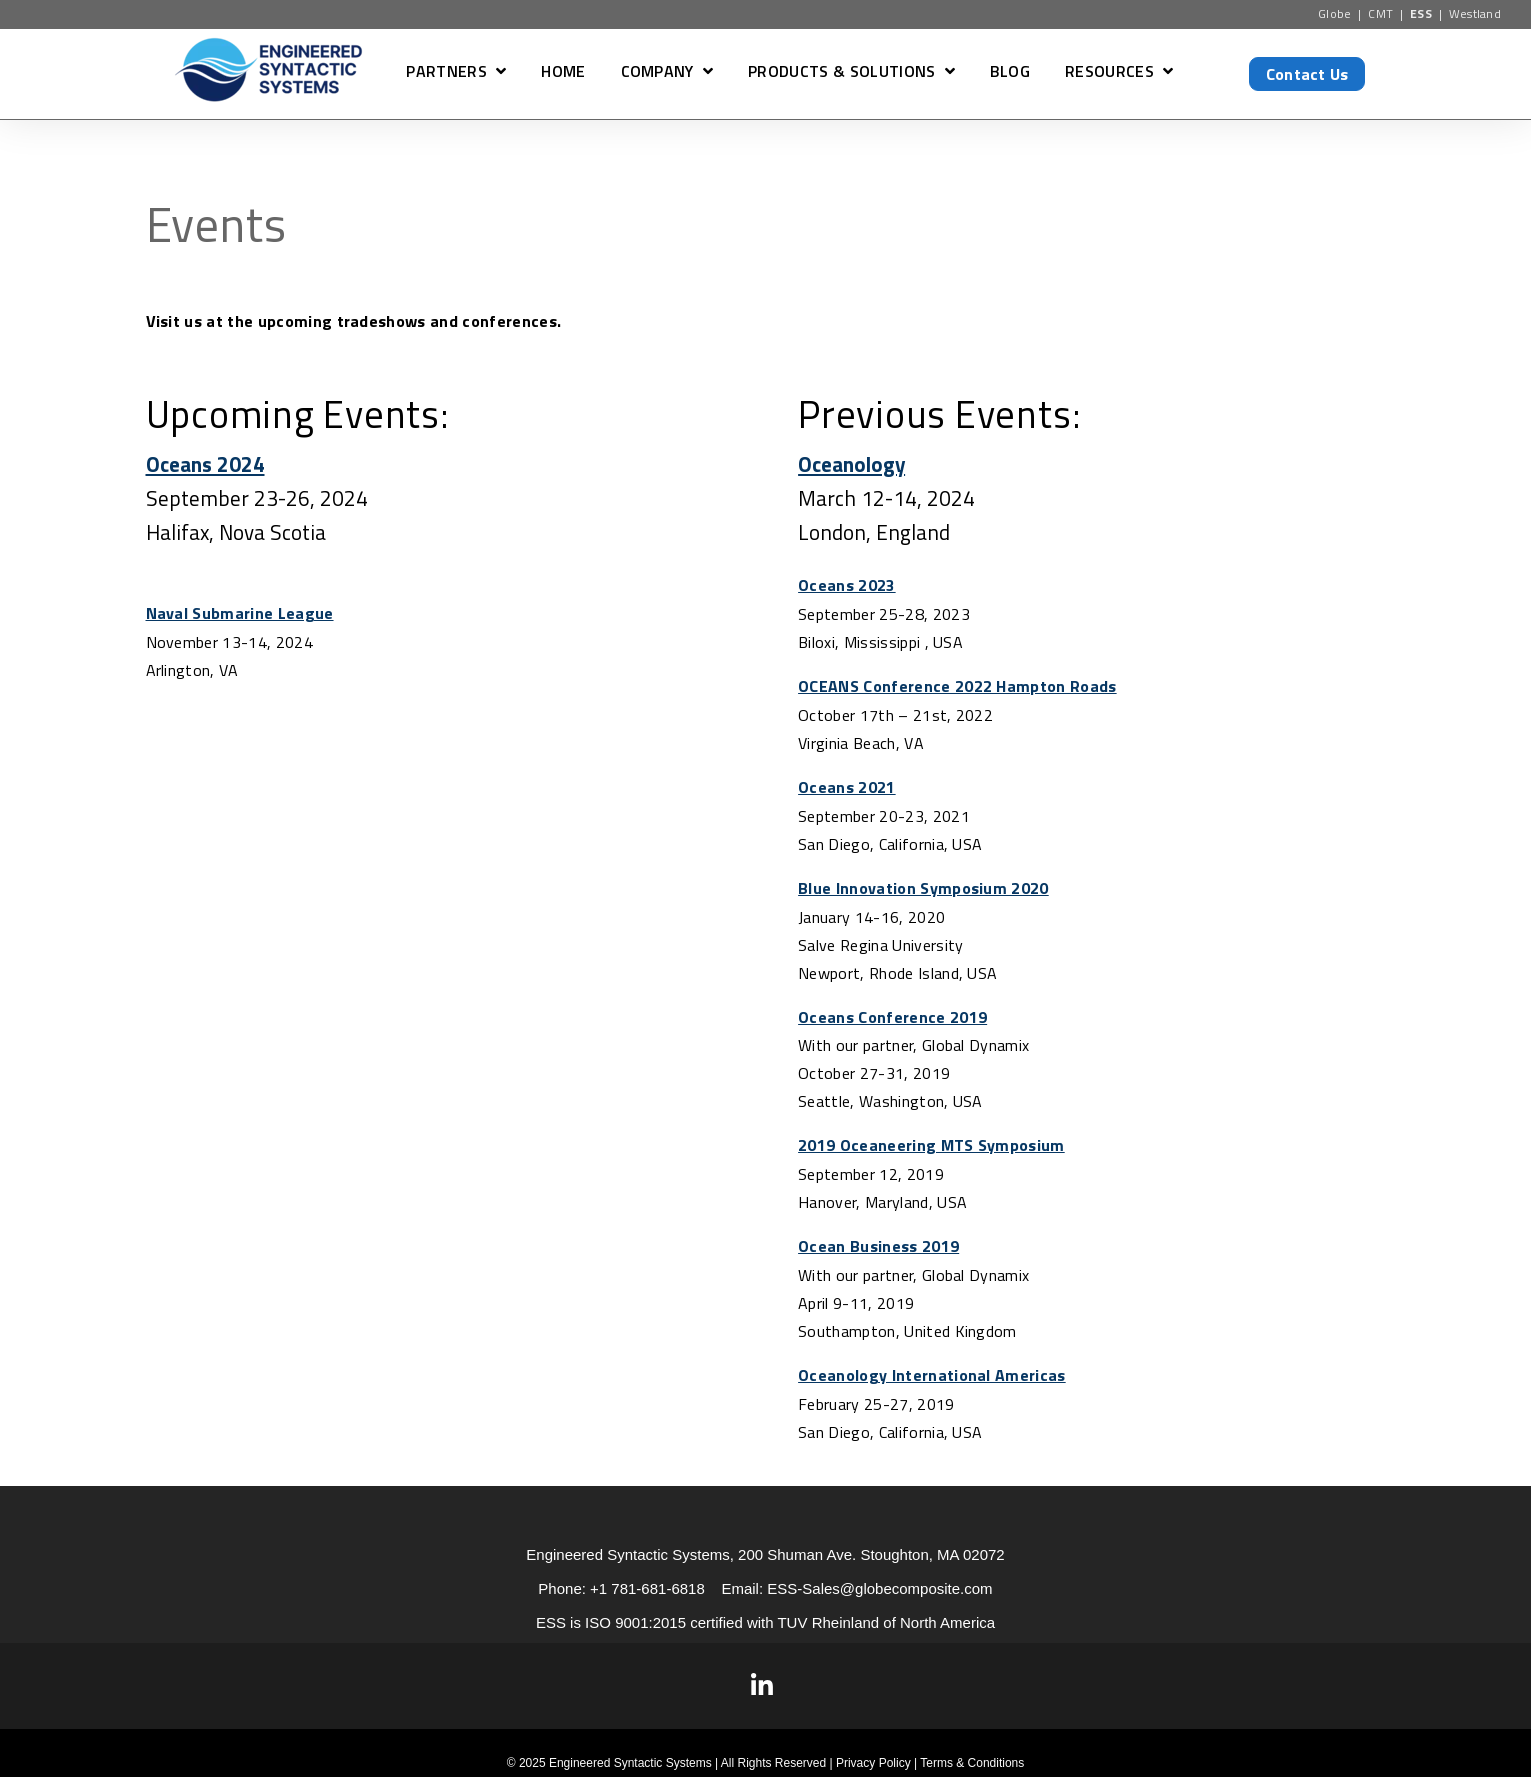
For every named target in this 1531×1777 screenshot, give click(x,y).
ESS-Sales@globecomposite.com (879, 1580)
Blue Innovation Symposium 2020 (923, 885)
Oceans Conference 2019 (892, 1013)
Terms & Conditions (972, 1755)
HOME (563, 73)
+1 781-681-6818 (647, 1580)
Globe (1335, 13)
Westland (1475, 13)
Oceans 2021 (847, 785)
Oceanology (852, 464)
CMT (1380, 13)
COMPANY (657, 73)
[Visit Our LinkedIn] (762, 1678)
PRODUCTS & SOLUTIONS (841, 73)
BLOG (1010, 73)
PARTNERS (446, 73)
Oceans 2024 (206, 464)
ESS (1421, 13)
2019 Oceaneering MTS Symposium (931, 1141)
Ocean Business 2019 (878, 1241)
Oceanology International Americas (932, 1369)
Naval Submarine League (240, 613)
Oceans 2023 (847, 585)
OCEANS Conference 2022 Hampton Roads (957, 685)
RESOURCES (1109, 73)
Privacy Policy (873, 1755)
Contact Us (1307, 74)
